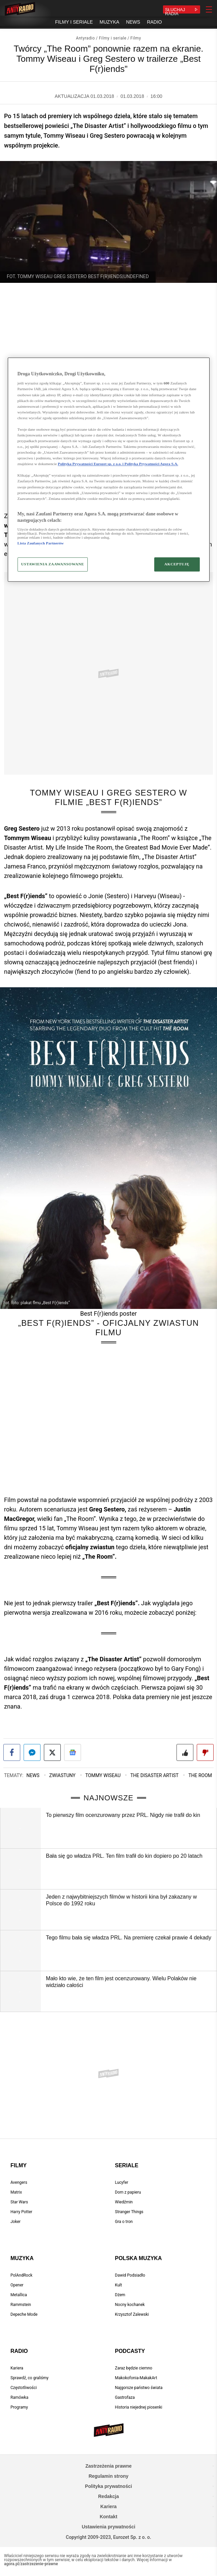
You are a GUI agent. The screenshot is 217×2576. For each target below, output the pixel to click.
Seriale (126, 2165)
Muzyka (21, 2258)
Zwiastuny (62, 1775)
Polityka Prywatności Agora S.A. (151, 464)
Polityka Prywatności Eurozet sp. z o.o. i (91, 464)
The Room (200, 1775)
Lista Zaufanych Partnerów (41, 543)
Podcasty (130, 2351)
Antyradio (85, 38)
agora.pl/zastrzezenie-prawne (31, 2563)
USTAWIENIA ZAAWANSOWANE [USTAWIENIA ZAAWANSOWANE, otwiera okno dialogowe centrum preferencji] (52, 564)
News (32, 1775)
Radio (19, 2351)
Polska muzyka (138, 2258)
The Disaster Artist (154, 1775)
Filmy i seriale (113, 38)
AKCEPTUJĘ (176, 564)
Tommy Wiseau (103, 1775)
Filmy (135, 38)
